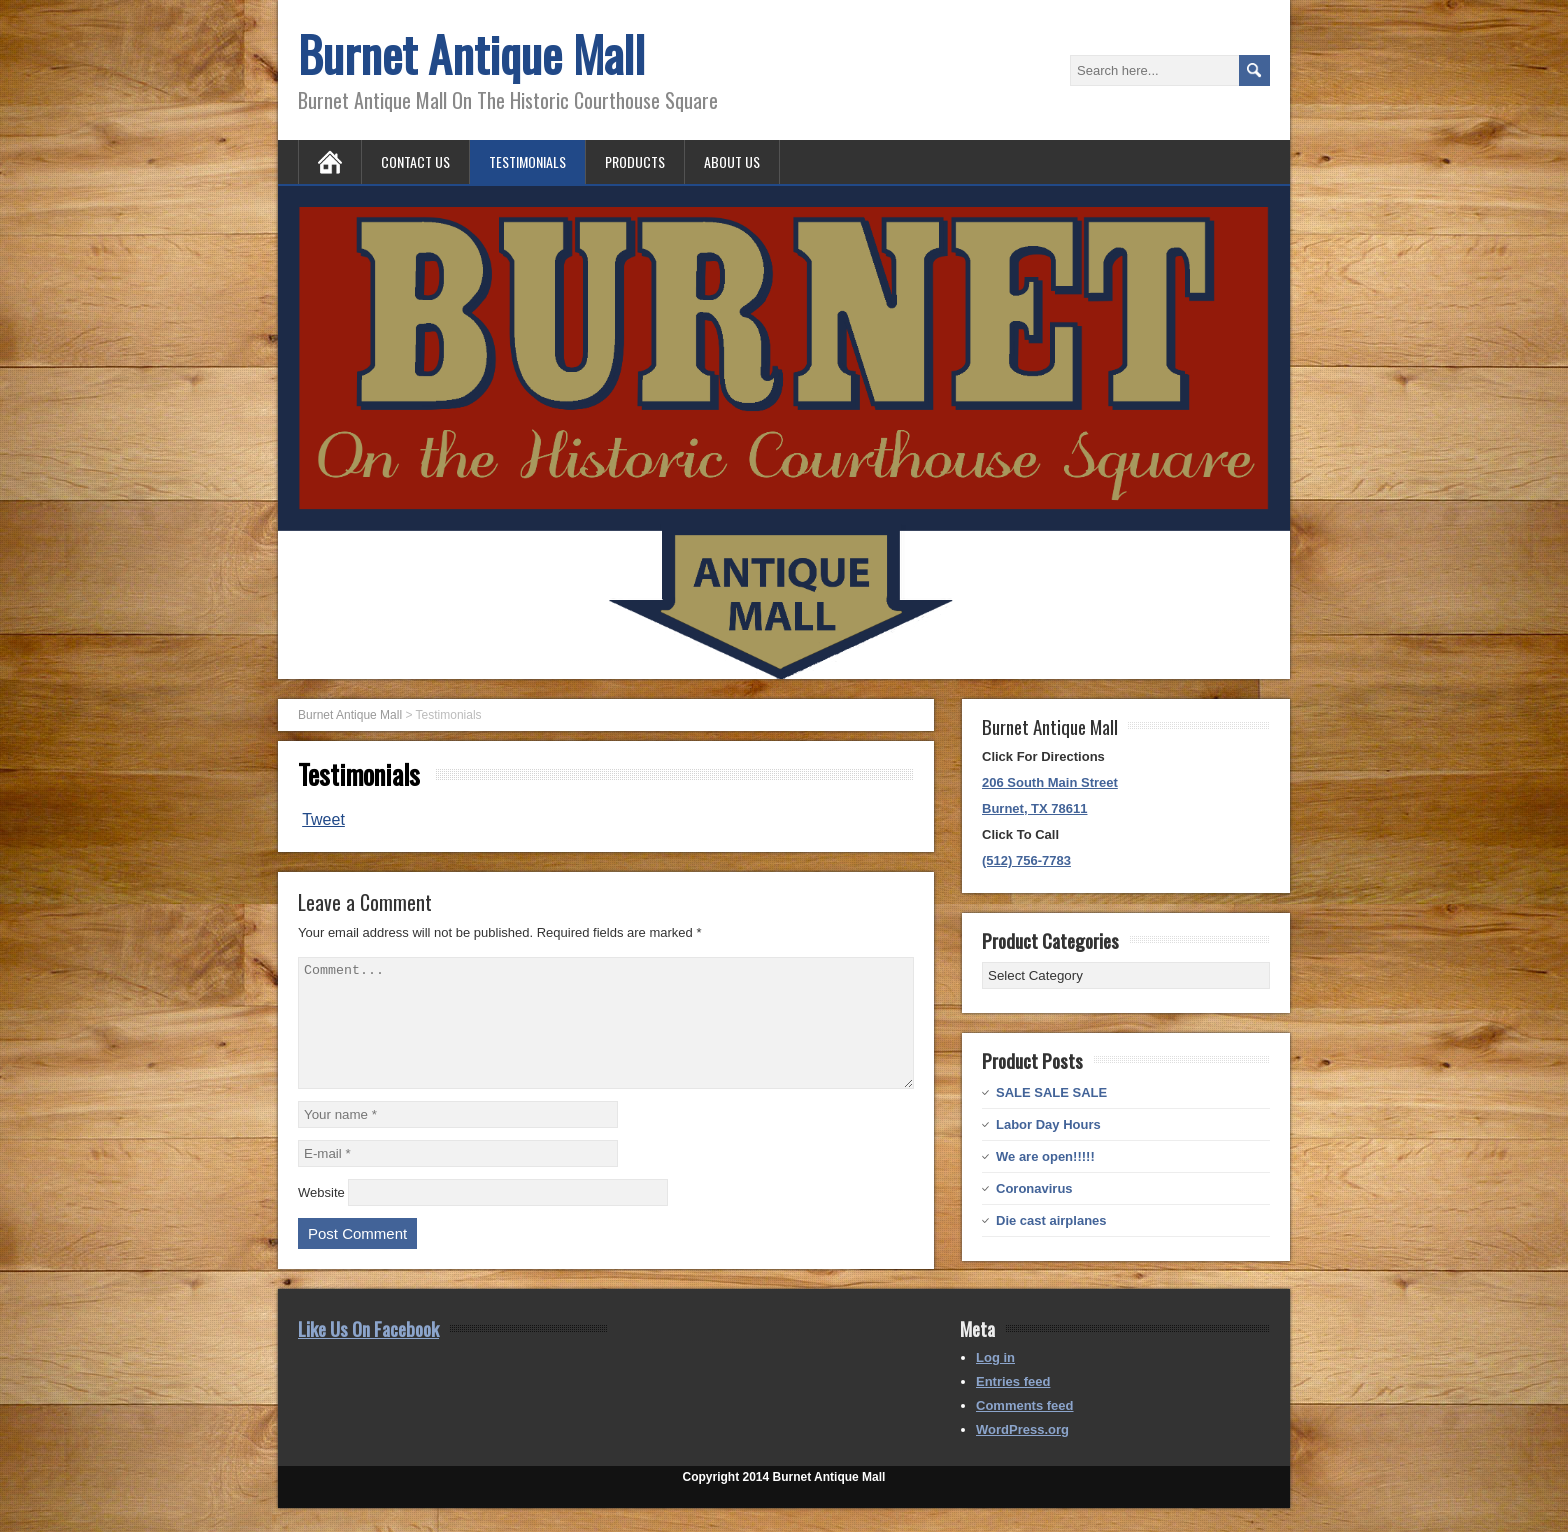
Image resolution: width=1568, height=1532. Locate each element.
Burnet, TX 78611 (1035, 808)
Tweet (323, 819)
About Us (732, 161)
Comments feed (1025, 1429)
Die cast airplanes (1051, 1220)
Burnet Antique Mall (471, 53)
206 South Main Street (1050, 782)
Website (321, 1216)
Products (635, 161)
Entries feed (1013, 1405)
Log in (995, 1381)
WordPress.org (1022, 1453)
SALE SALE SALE (1051, 1092)
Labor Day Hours (1048, 1124)
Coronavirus (1034, 1188)
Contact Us (415, 161)
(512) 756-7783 (1026, 860)
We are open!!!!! (1045, 1156)
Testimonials (527, 161)
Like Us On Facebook (368, 1352)
